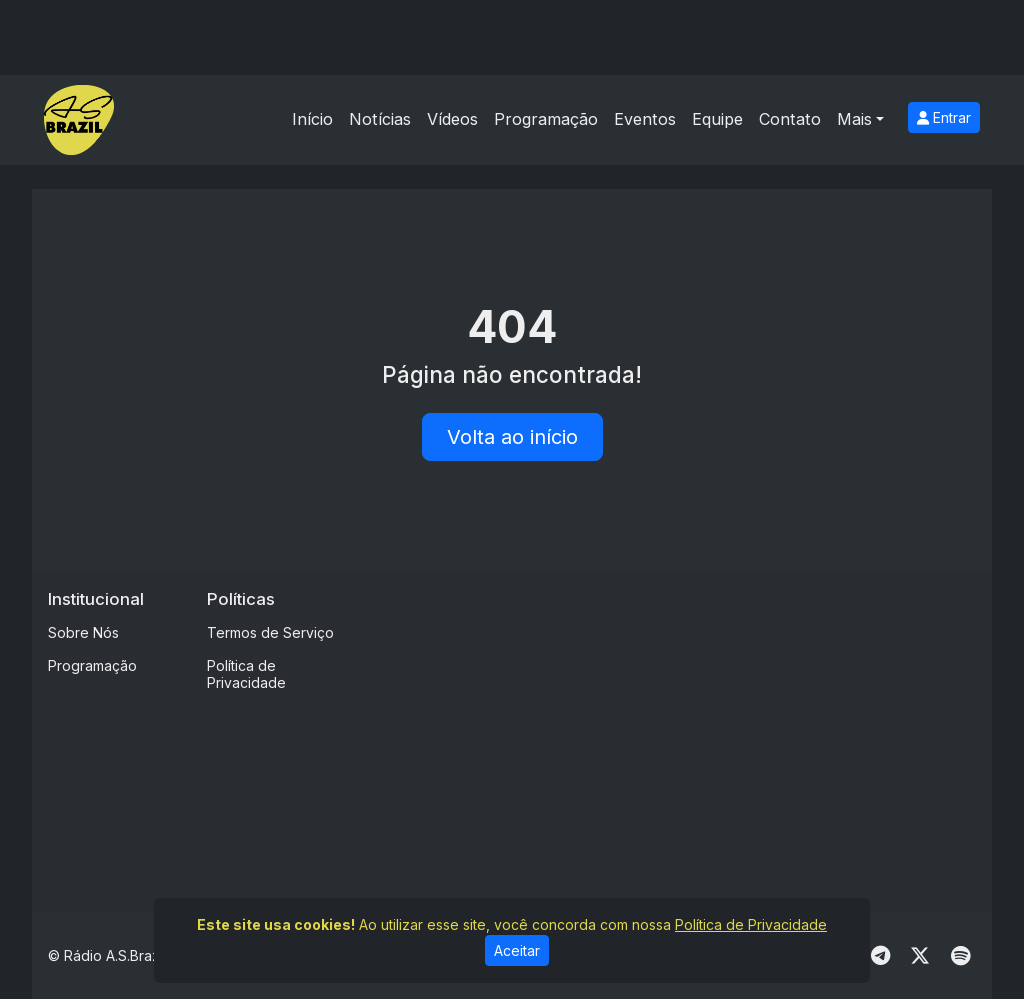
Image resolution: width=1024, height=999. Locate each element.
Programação (546, 119)
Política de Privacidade (246, 674)
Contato (790, 119)
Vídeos (452, 119)
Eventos (645, 119)
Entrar (944, 117)
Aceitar (517, 950)
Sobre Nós (83, 632)
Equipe (717, 119)
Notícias (380, 119)
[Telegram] (880, 956)
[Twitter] (920, 956)
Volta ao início (512, 437)
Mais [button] (854, 119)
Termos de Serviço (270, 632)
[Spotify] (960, 956)
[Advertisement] (694, 729)
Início (312, 119)
